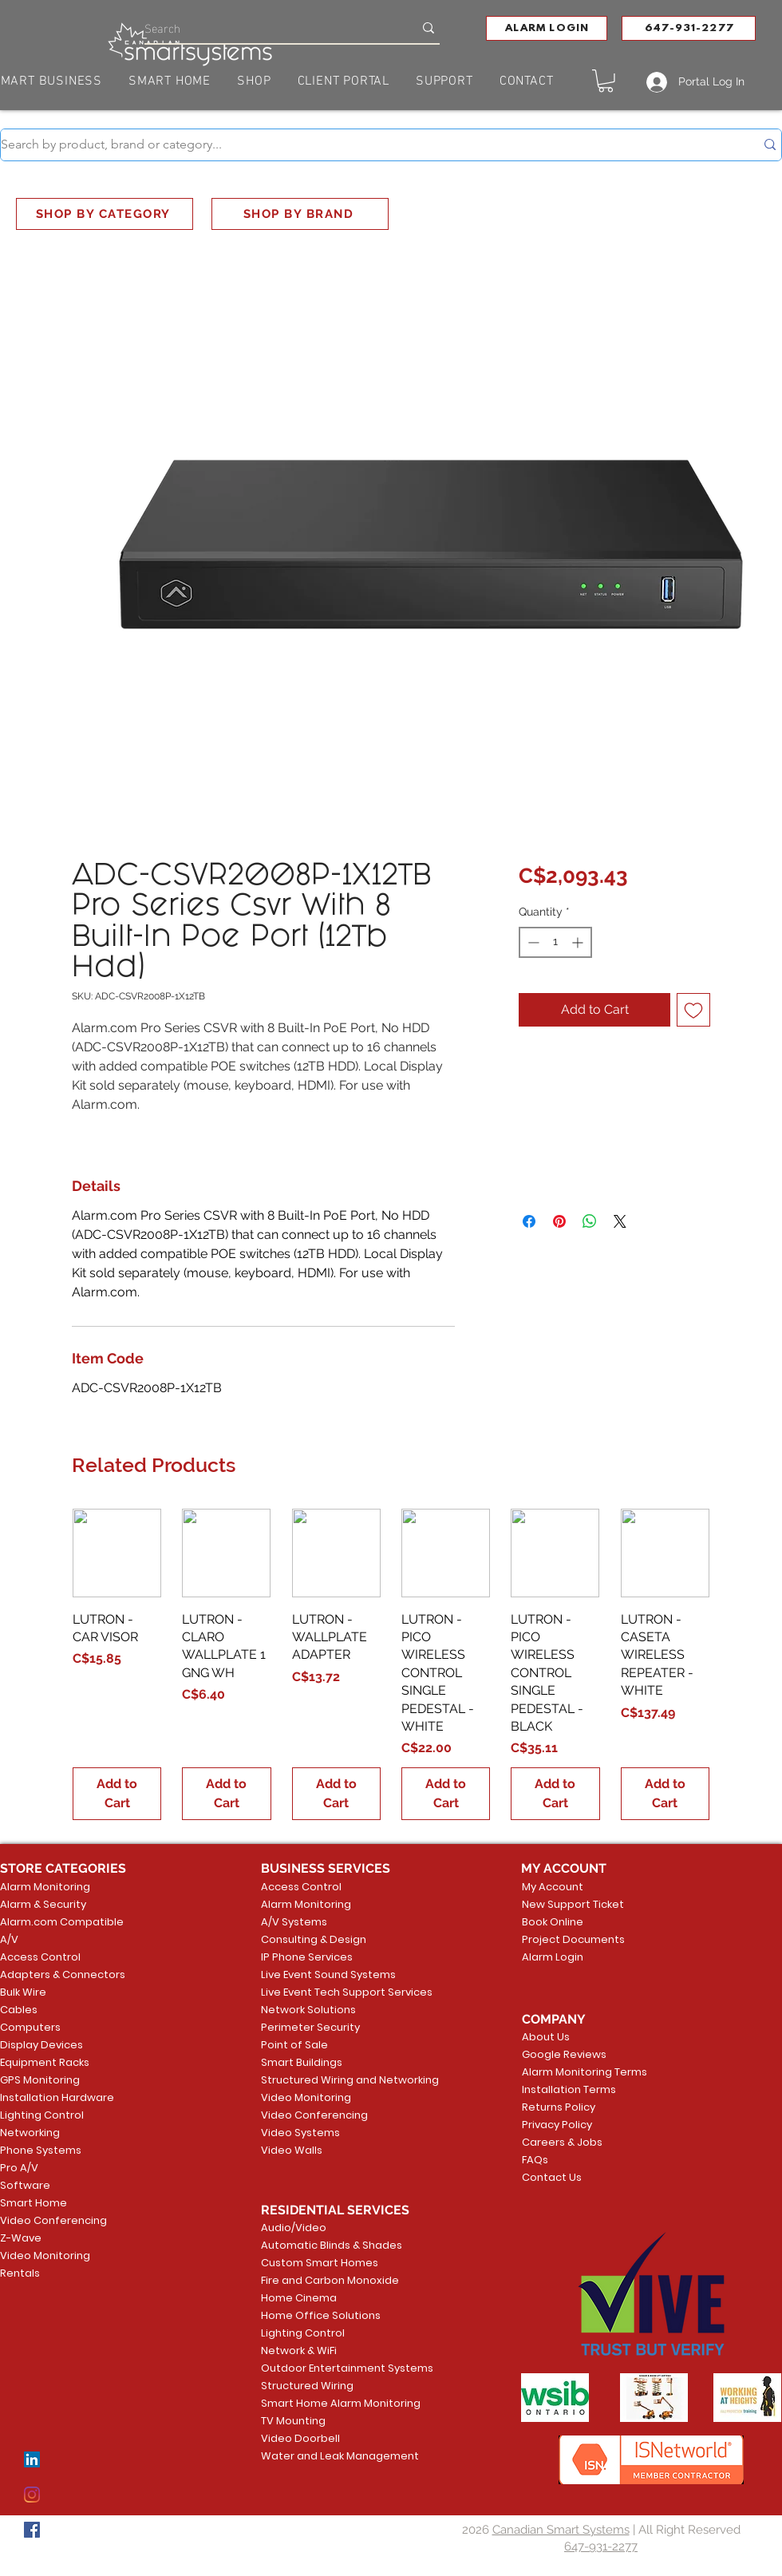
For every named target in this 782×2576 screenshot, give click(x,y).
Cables (19, 2009)
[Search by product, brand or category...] (366, 144)
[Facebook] (32, 2530)
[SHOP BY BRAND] (300, 214)
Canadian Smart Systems (561, 2530)
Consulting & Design (313, 1939)
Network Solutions (308, 2009)
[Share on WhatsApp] (589, 1221)
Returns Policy (558, 2107)
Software (25, 2185)
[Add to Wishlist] (693, 1010)
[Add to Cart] (117, 1793)
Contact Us (552, 2177)
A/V (9, 1939)
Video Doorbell (300, 2438)
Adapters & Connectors (62, 1974)
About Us (546, 2036)
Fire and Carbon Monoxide (322, 2280)
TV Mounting (293, 2420)
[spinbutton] (555, 942)
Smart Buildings (301, 2062)
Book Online (552, 1921)
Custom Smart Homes (319, 2262)
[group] (391, 1664)
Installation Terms (569, 2089)
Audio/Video (293, 2227)
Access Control (40, 1957)
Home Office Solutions (321, 2315)
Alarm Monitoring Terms (572, 2071)
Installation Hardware (57, 2097)
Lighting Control (42, 2115)
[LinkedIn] (32, 2459)
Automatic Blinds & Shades (322, 2245)
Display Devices (41, 2044)
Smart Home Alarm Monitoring (322, 2403)
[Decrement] (532, 942)
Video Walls (291, 2150)
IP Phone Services (307, 1957)
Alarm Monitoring (45, 1886)
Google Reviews (564, 2054)
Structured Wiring (307, 2385)
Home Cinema (299, 2297)
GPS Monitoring (40, 2079)
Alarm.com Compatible (62, 1921)
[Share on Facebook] (529, 1221)
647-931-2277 (601, 2546)
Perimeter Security (310, 2027)
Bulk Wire (23, 1992)
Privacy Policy (557, 2124)
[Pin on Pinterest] (559, 1221)
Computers (30, 2027)
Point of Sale (294, 2044)
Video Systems (300, 2132)
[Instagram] (32, 2495)
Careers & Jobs (562, 2142)
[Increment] (579, 942)
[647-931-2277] (689, 28)
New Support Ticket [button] (570, 1904)
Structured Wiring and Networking (322, 2079)
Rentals (20, 2273)
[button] (546, 28)
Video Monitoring (45, 2255)
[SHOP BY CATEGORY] (104, 214)
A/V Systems (294, 1921)
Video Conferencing (53, 2220)
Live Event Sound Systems (322, 1974)
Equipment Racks (44, 2062)
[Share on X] (620, 1221)
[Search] (266, 27)
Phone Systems (40, 2150)
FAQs (535, 2159)
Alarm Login (552, 1957)
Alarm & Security (43, 1904)
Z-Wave (20, 2238)
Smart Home (33, 2202)
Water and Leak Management (322, 2455)
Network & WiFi (299, 2350)
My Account (552, 1886)
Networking (30, 2132)
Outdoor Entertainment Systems (322, 2368)
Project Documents (570, 1939)
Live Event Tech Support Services (322, 1992)
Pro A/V (19, 2167)
